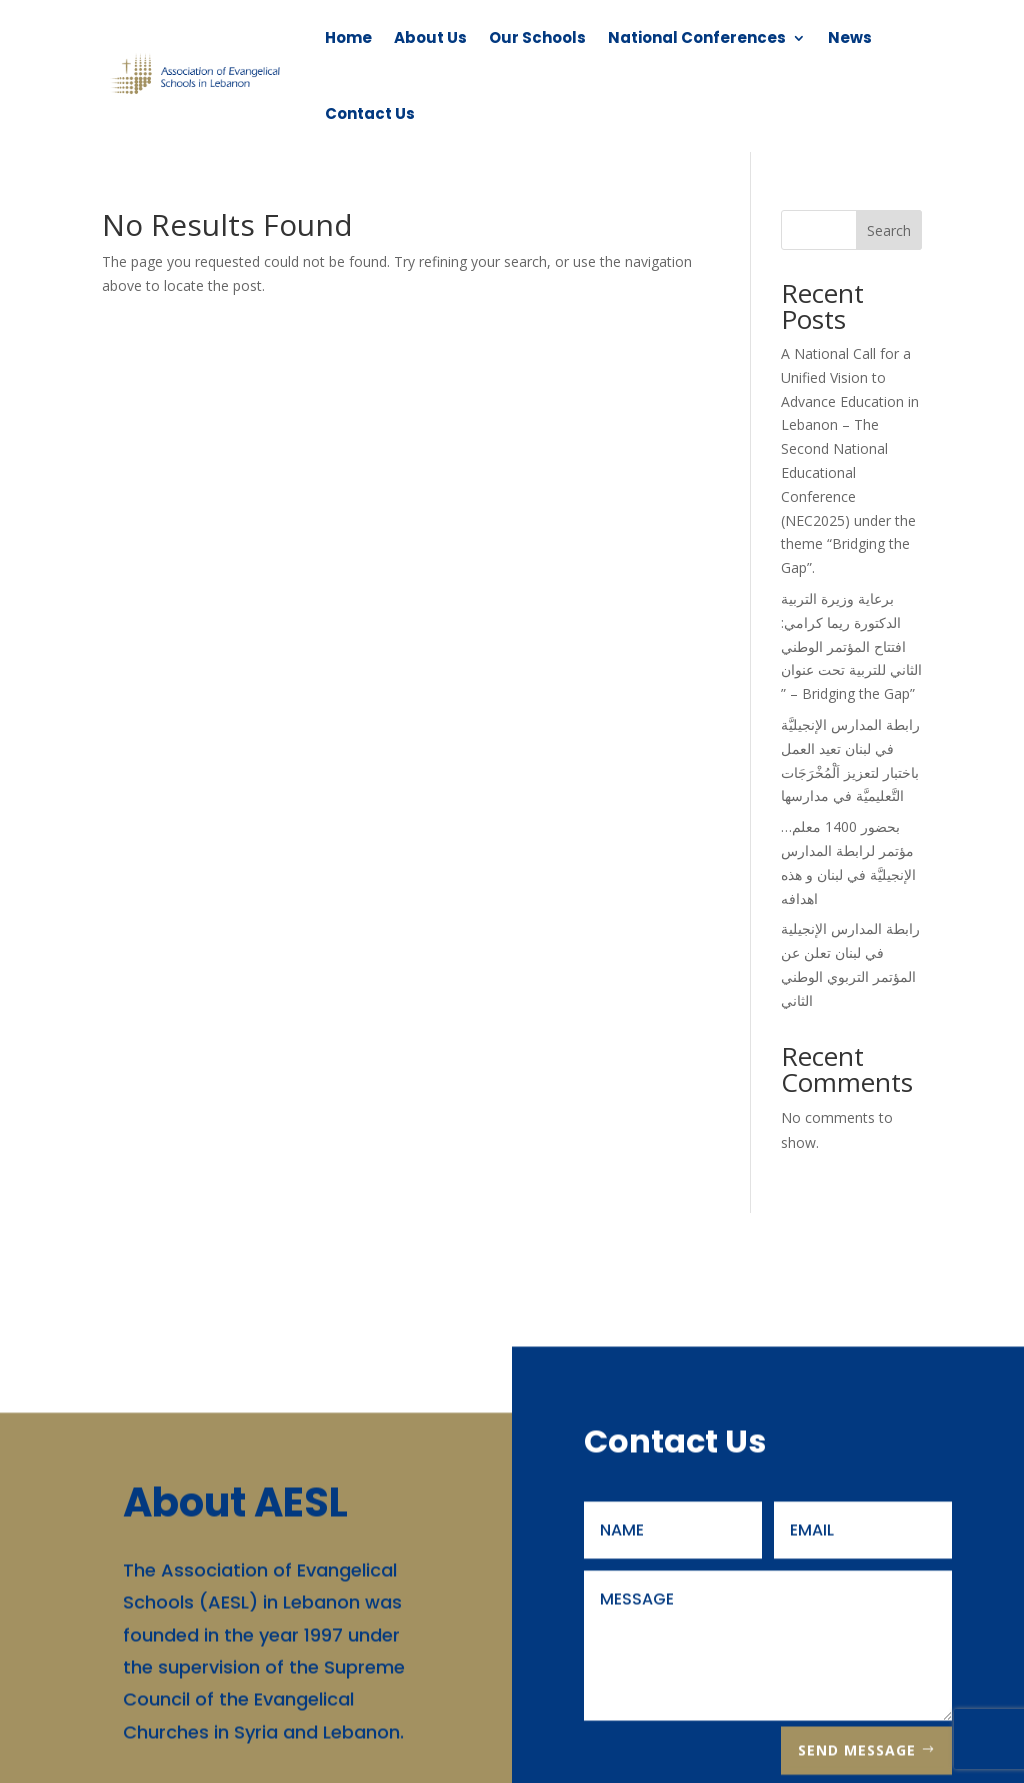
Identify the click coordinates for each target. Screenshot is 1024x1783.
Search (889, 230)
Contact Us (370, 113)
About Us (430, 37)
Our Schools (537, 37)
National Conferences (697, 37)
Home (348, 37)
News (850, 37)
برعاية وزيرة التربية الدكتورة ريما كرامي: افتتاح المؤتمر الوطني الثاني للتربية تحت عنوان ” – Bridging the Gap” (851, 646)
